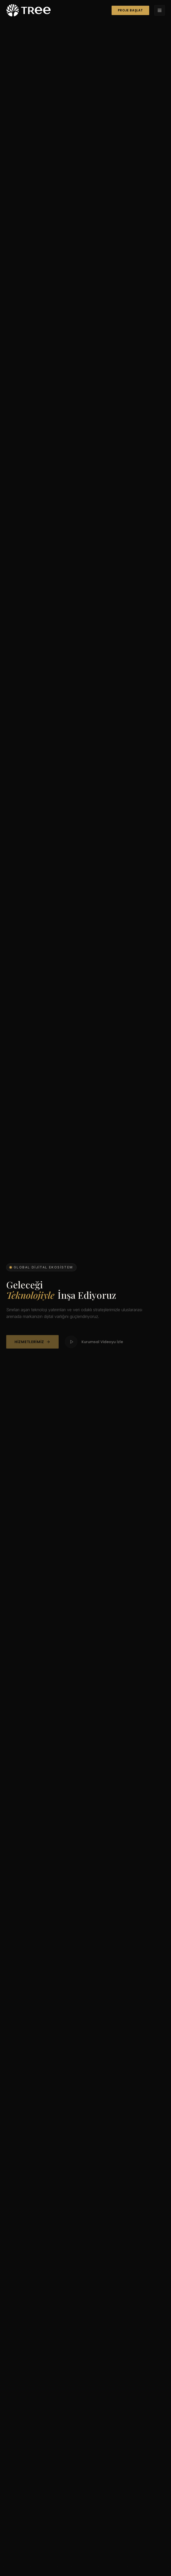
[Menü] (159, 10)
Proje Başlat (130, 10)
